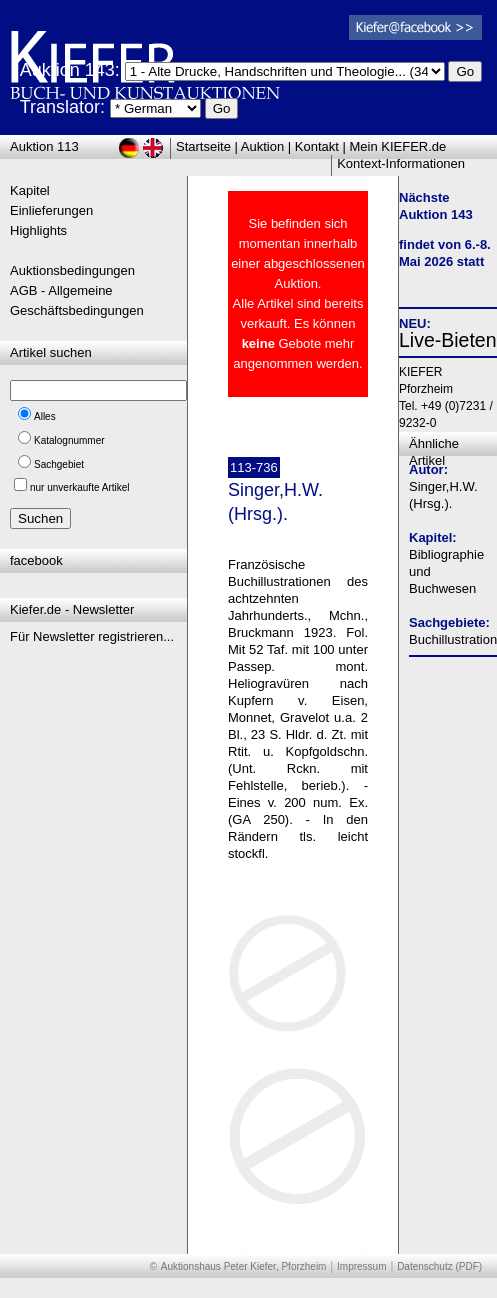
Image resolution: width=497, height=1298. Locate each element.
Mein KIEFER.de (398, 146)
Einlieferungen (51, 210)
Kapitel (30, 190)
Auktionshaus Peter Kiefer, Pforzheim (244, 1266)
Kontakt (317, 146)
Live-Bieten (448, 340)
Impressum (361, 1266)
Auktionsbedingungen (72, 270)
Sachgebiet (59, 464)
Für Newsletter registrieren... (92, 636)
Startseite (203, 146)
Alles (45, 416)
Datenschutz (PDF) (439, 1266)
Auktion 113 (44, 146)
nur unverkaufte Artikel (80, 487)
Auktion (262, 146)
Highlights (38, 230)
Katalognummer (69, 440)
